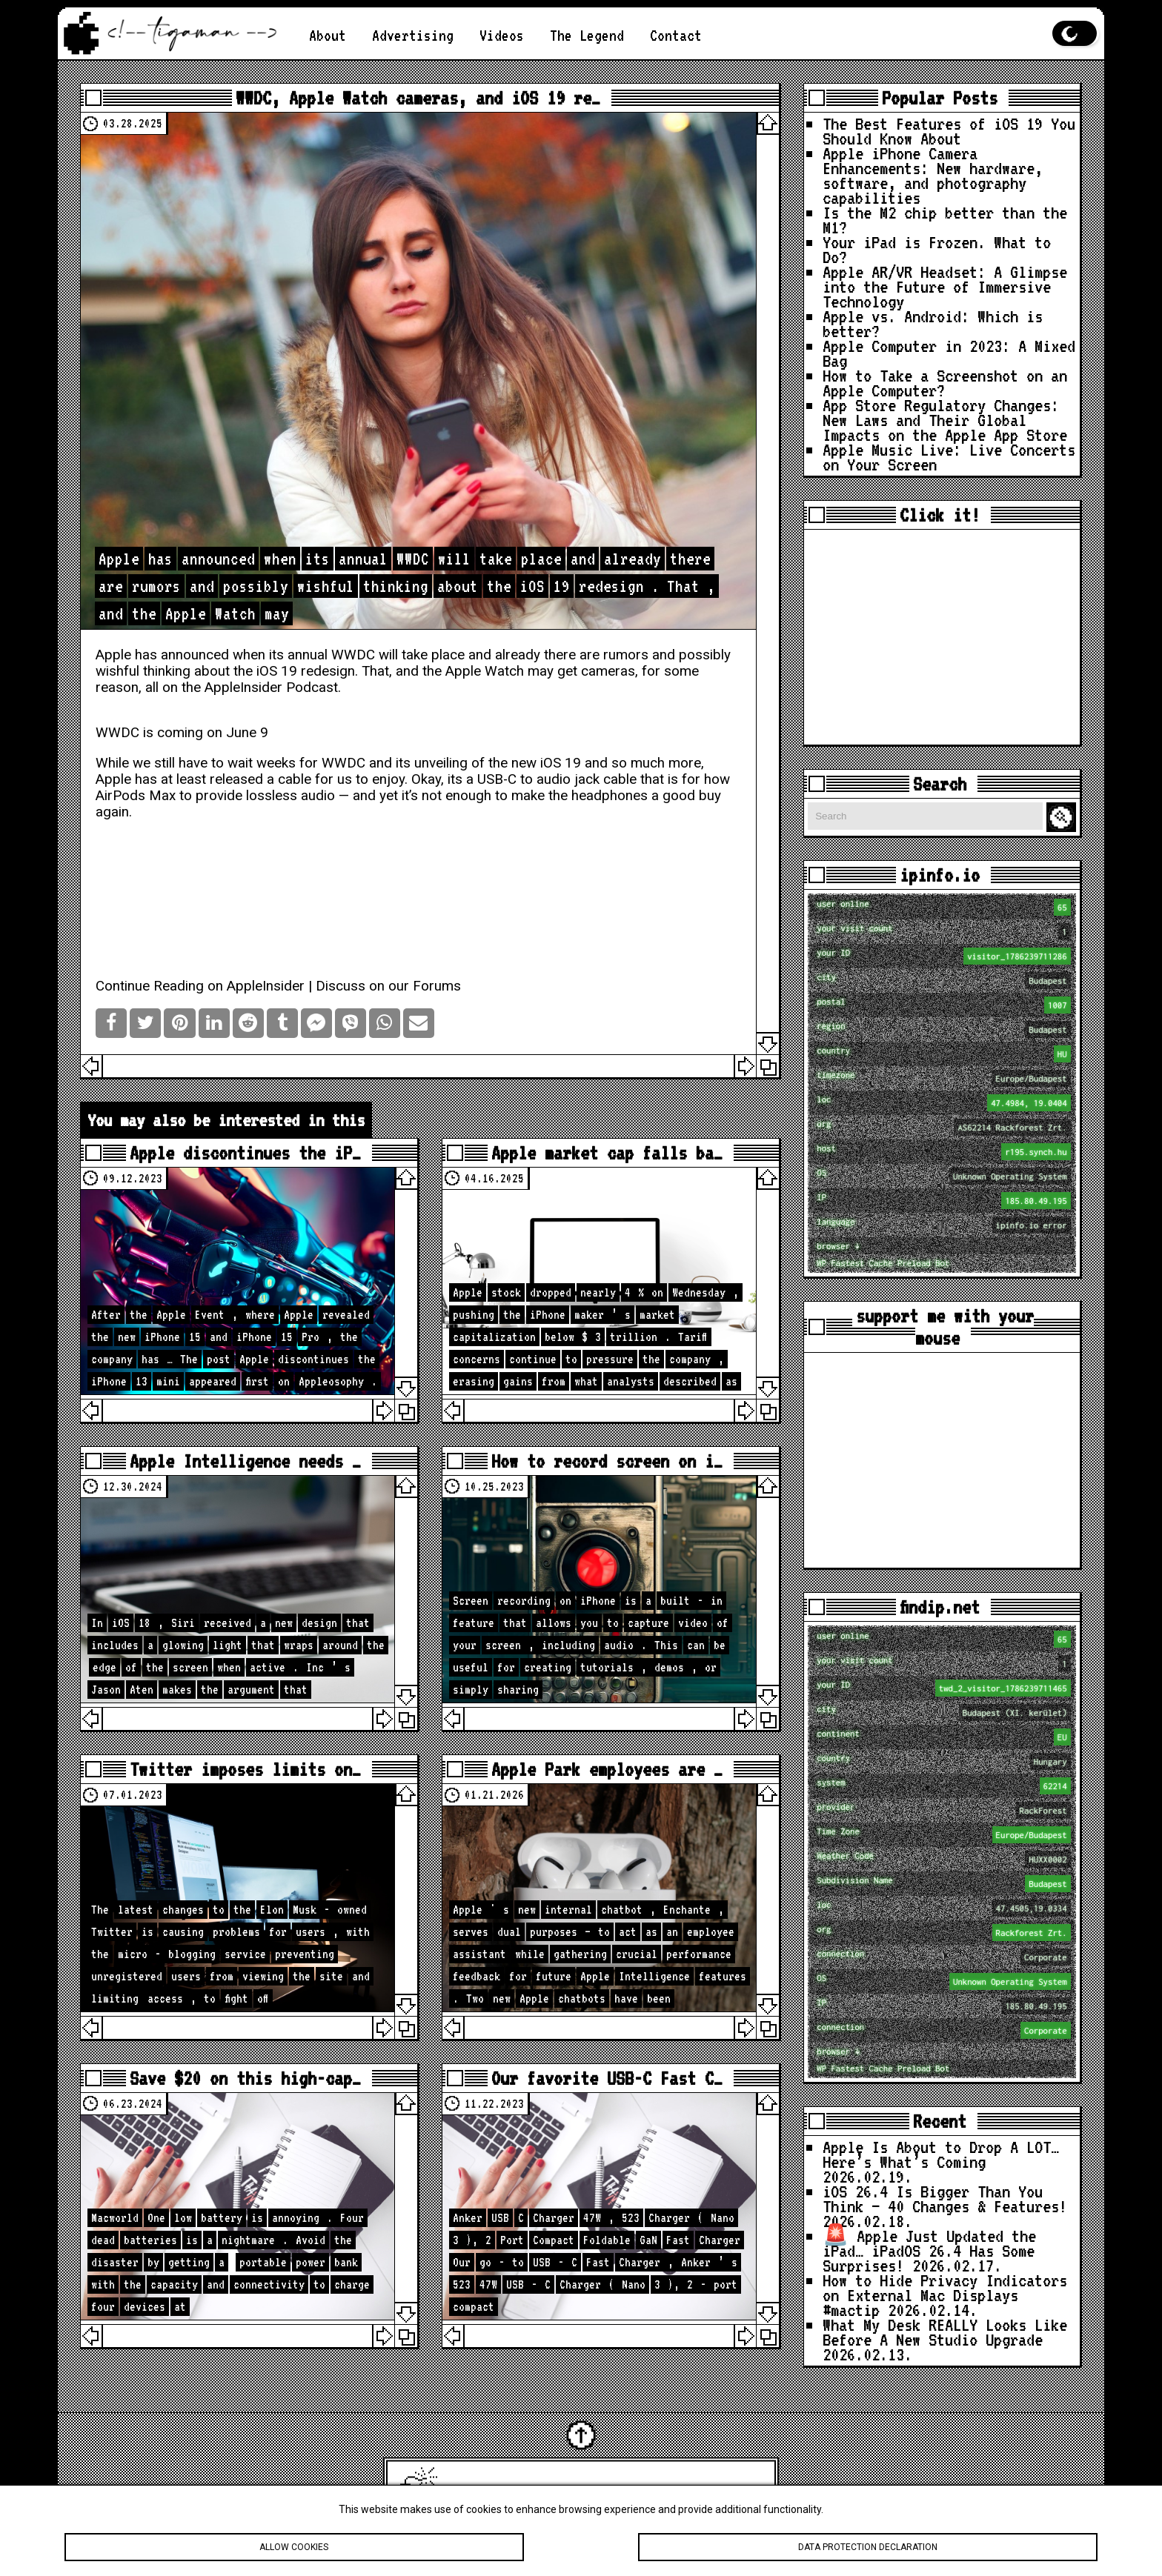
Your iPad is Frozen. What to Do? (937, 249)
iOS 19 (276, 671)
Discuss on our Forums (388, 986)
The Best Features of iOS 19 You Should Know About (949, 131)
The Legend (587, 35)
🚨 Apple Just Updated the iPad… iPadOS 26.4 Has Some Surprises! (929, 2250)
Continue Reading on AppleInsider (200, 986)
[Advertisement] (941, 637)
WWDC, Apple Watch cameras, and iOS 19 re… (418, 98)
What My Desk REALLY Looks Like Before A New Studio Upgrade (945, 2332)
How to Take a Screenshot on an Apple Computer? (945, 383)
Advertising (413, 35)
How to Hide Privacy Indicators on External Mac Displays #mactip (945, 2294)
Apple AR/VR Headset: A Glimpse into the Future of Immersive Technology (945, 286)
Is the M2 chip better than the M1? (945, 220)
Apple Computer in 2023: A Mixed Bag (949, 353)
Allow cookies (294, 2547)
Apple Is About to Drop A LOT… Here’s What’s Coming (941, 2154)
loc (943, 1102)
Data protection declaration (867, 2547)
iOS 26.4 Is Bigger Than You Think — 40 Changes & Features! (945, 2198)
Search (1063, 817)
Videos (501, 35)
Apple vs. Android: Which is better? (933, 323)
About (327, 35)
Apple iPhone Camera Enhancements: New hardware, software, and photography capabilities (933, 175)
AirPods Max (136, 796)
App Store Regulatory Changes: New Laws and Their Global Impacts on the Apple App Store (945, 419)
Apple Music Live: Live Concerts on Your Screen (949, 457)
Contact (676, 35)
